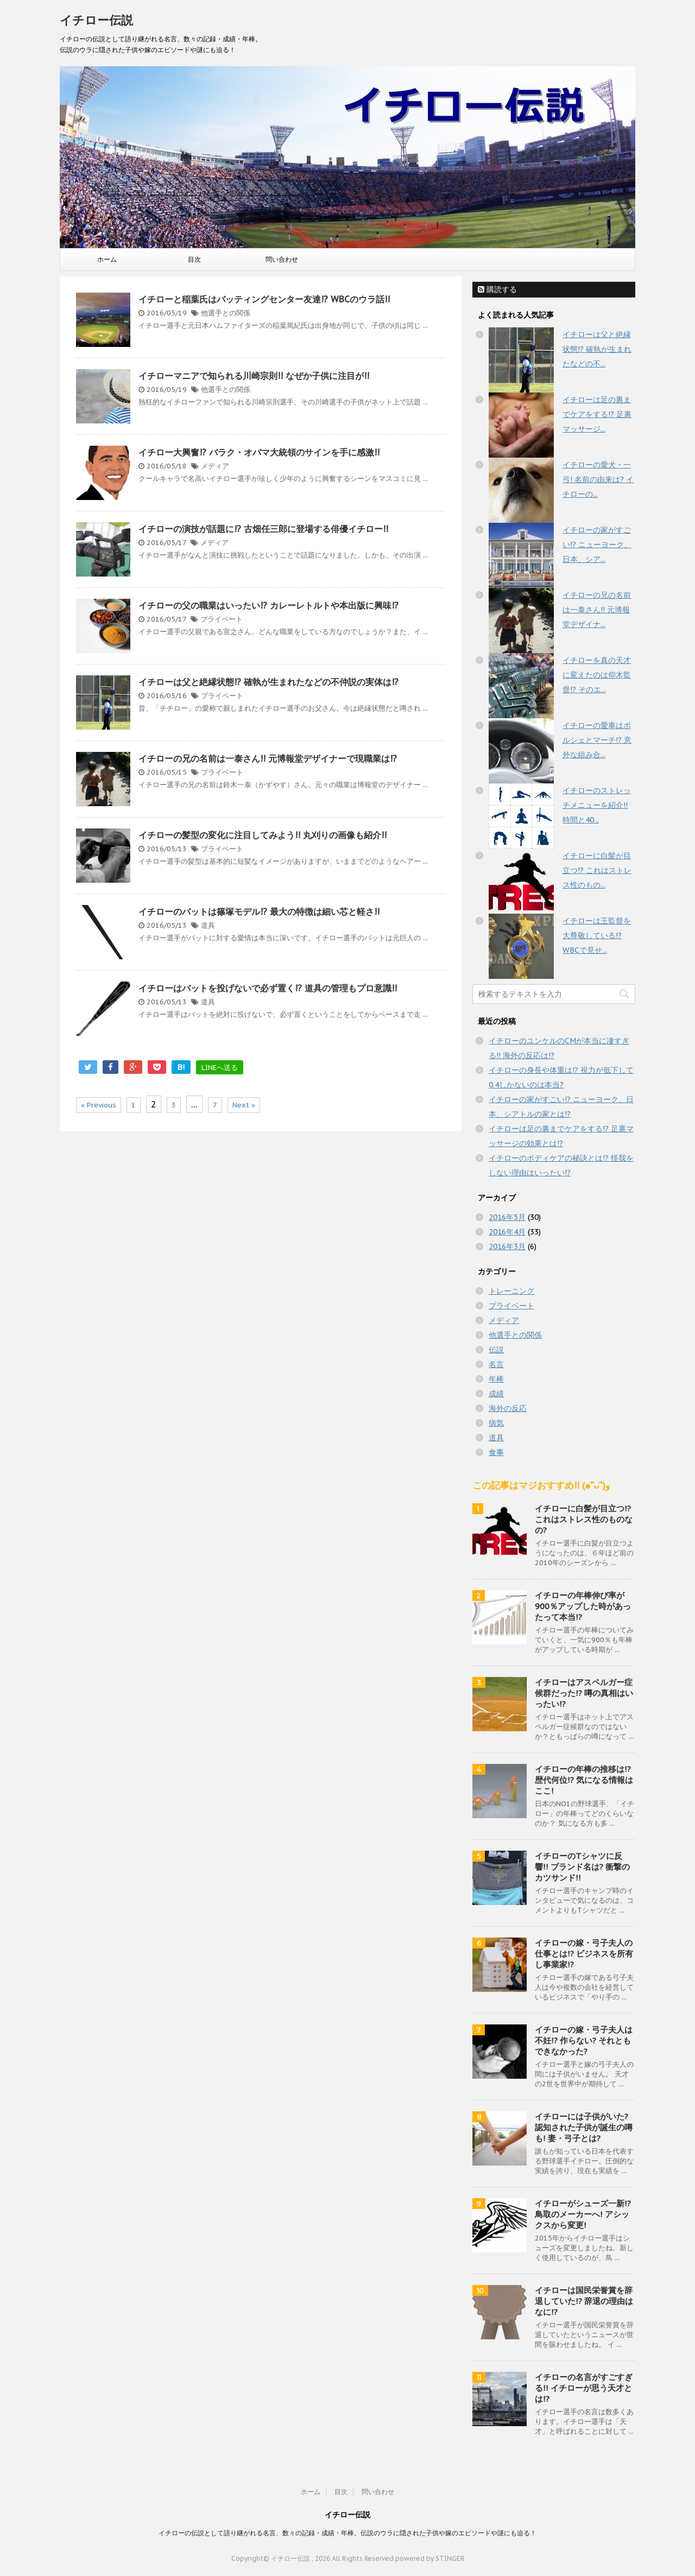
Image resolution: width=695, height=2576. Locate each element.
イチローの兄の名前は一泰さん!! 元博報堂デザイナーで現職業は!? (267, 758)
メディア (215, 466)
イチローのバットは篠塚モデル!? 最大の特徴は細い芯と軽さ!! (259, 911)
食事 (496, 1452)
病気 (496, 1423)
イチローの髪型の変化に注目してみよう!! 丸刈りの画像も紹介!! (262, 835)
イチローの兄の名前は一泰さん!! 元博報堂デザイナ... (597, 609)
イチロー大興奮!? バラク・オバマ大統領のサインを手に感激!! (259, 452)
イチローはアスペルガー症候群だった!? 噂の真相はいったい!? (584, 1693)
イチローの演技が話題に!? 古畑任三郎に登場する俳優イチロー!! (263, 528)
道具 (208, 925)
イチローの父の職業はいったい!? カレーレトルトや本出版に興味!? (268, 605)
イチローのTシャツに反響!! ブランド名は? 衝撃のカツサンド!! (582, 1867)
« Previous (98, 1105)
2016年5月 (507, 1217)
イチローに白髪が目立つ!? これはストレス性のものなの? (584, 1519)
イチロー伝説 (96, 20)
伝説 (496, 1350)
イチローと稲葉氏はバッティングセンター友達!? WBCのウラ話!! (264, 299)
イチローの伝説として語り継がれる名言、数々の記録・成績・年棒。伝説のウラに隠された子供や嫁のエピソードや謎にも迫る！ (347, 2533)
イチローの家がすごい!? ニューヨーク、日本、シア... (597, 544)
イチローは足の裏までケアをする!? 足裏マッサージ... (597, 414)
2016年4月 (507, 1232)
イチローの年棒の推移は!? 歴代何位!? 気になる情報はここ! (584, 1780)
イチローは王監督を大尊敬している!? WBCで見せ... (597, 935)
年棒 (496, 1379)
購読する (497, 289)
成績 (496, 1393)
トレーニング (511, 1291)
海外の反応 (508, 1408)
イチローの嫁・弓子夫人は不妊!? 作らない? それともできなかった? (584, 2040)
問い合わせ (282, 259)
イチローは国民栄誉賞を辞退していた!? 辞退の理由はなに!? (584, 2301)
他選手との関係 (225, 313)
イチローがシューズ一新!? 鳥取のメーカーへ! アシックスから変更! (583, 2214)
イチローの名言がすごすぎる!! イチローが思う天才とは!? (584, 2388)
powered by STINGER (429, 2558)
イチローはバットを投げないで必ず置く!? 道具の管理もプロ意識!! (267, 988)
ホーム (107, 259)
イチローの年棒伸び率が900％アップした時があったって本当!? (583, 1606)
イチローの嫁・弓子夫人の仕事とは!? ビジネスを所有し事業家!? (584, 1954)
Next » (243, 1105)
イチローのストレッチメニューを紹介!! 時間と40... (597, 805)
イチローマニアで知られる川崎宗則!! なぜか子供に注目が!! (253, 375)
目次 (194, 259)
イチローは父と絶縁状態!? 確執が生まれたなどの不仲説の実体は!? (268, 681)
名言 (496, 1364)
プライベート (221, 619)
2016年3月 (507, 1246)
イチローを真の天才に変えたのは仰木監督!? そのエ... (597, 674)
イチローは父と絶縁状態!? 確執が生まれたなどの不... (597, 349)
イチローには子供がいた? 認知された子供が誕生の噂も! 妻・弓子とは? (584, 2127)
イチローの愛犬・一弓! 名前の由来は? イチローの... (598, 479)
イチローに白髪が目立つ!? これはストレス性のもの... (597, 870)
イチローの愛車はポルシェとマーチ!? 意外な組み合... (597, 739)
